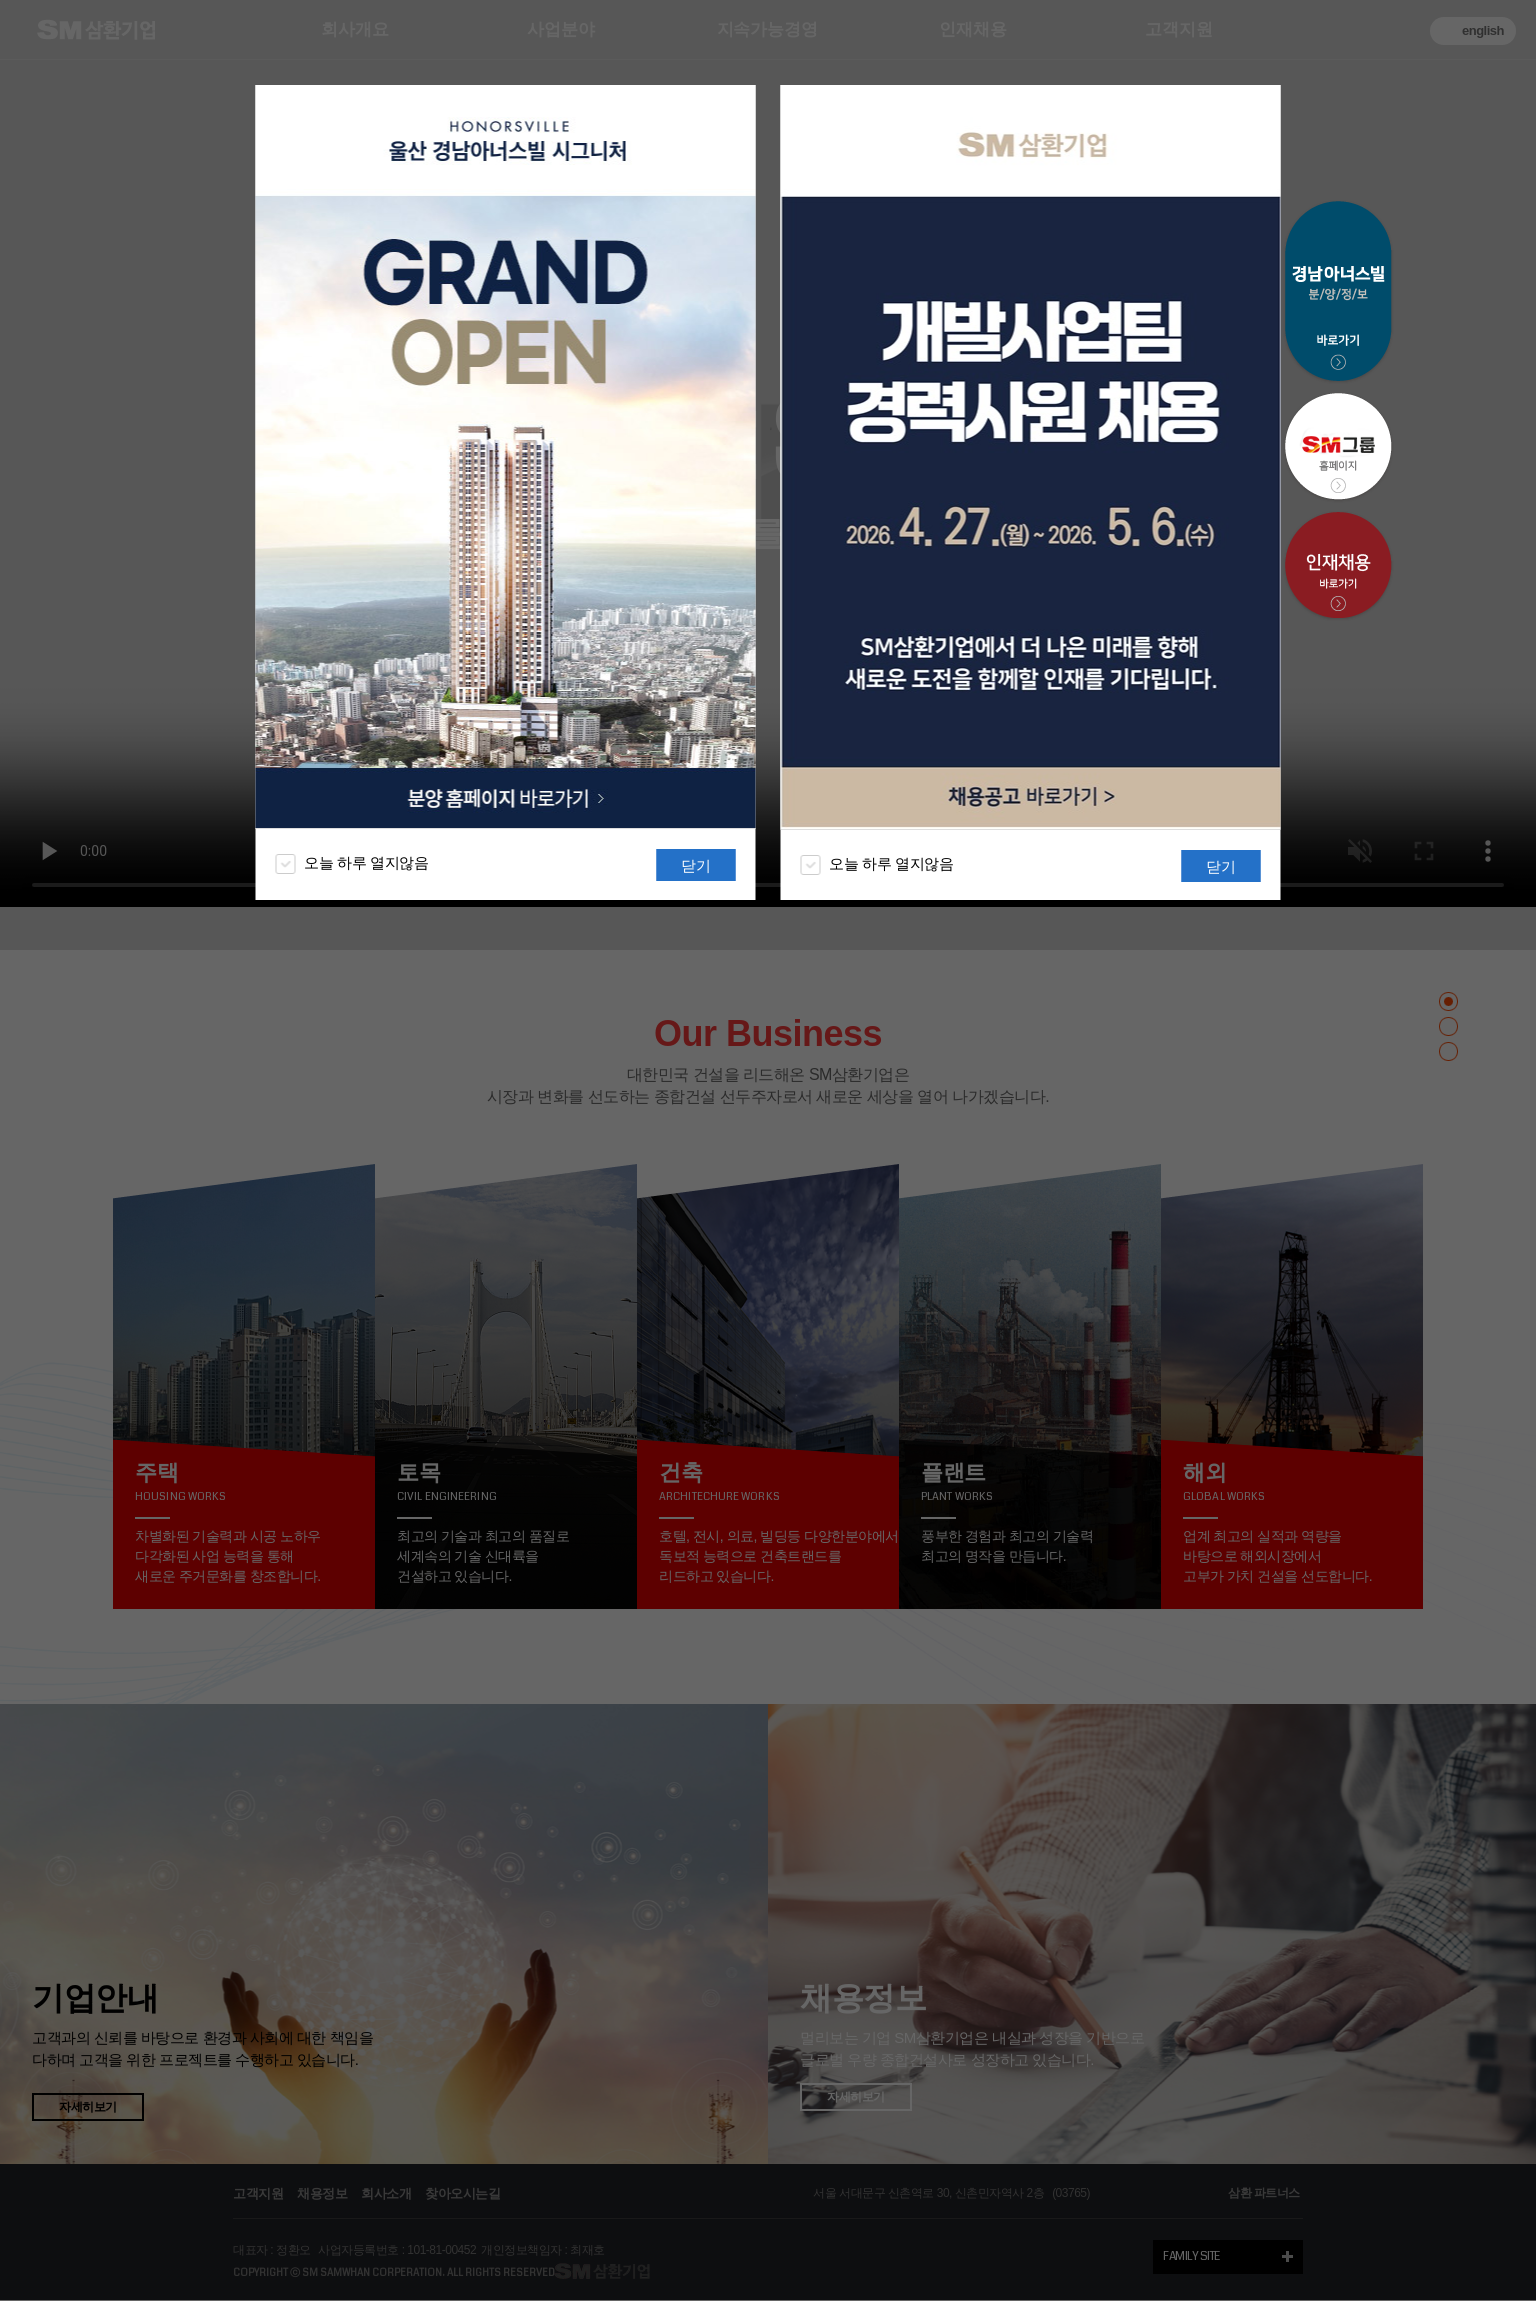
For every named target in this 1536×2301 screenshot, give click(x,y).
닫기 (695, 865)
